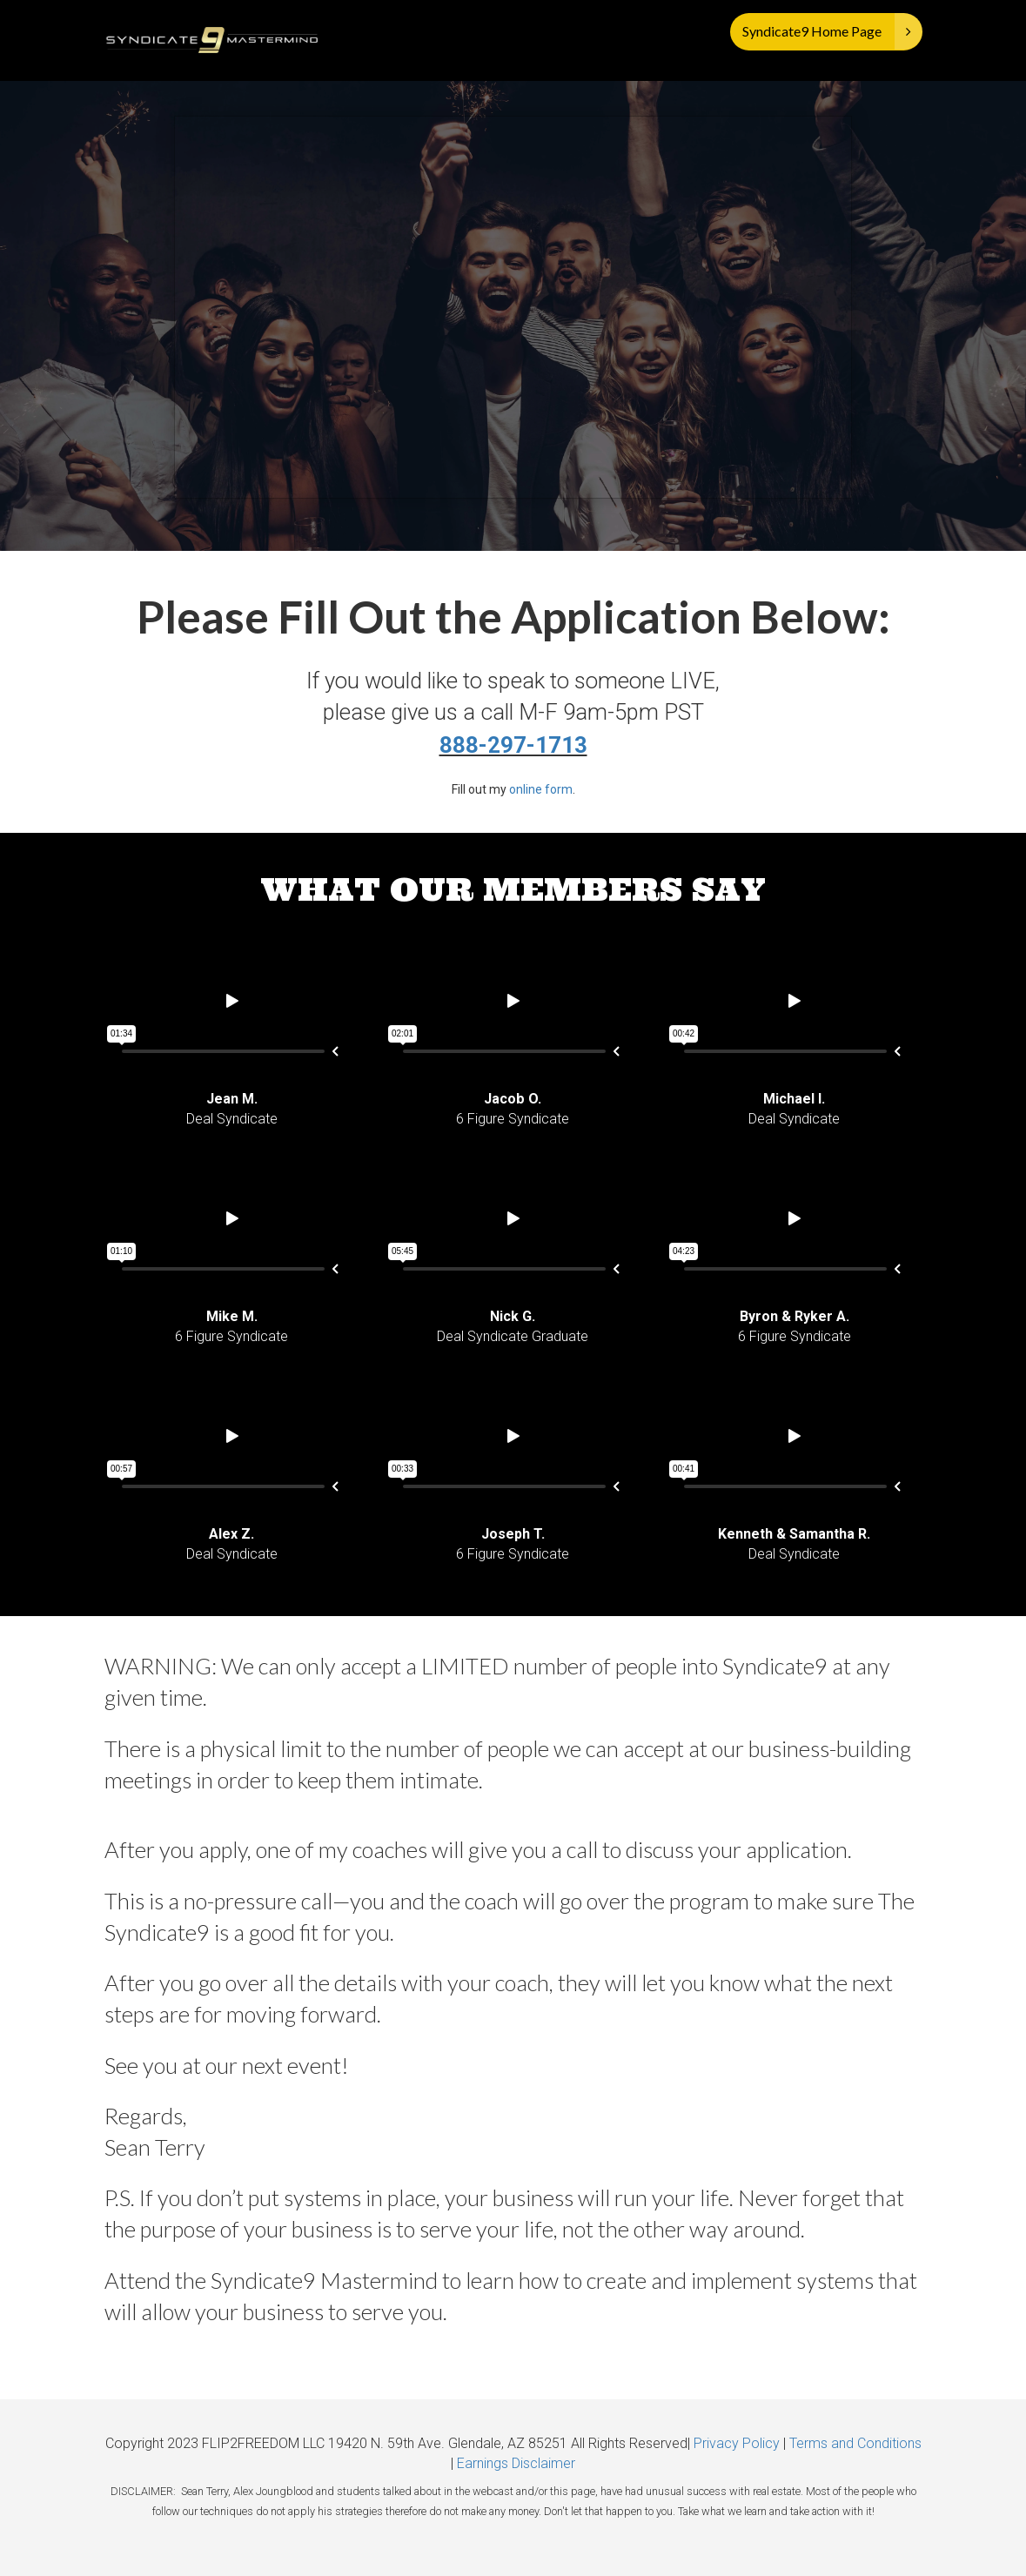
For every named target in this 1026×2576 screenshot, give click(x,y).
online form (541, 789)
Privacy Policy (737, 2443)
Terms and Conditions (855, 2443)
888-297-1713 (513, 745)
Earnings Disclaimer (516, 2463)
